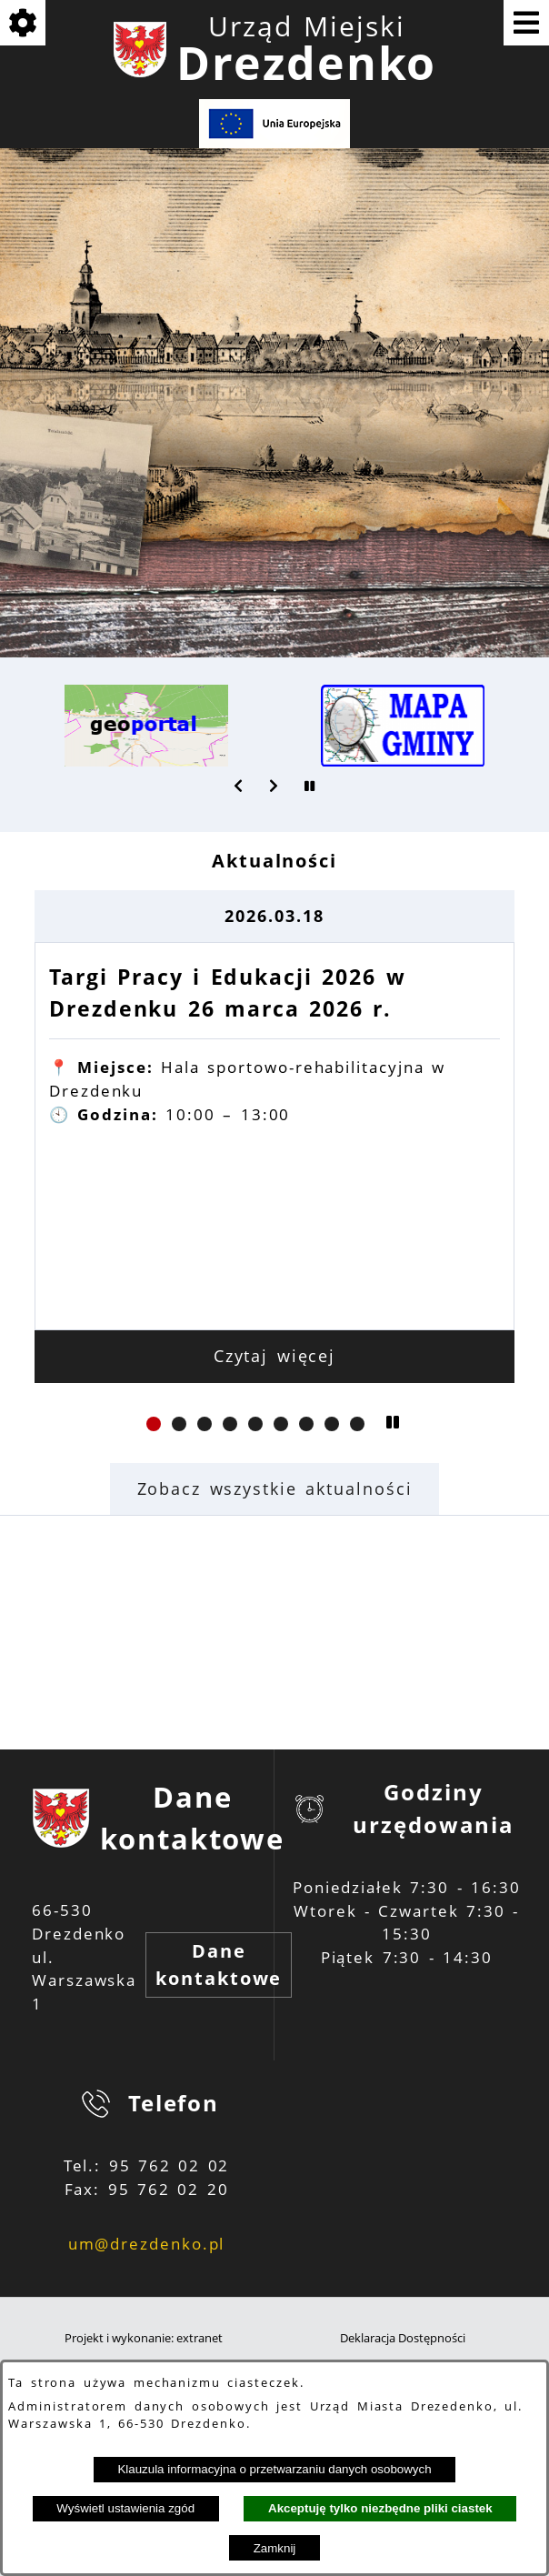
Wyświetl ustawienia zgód (125, 2508)
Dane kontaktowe (218, 1964)
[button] (239, 785)
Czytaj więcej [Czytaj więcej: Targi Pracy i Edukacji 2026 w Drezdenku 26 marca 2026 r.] (275, 1356)
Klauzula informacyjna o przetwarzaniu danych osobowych (274, 2469)
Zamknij (275, 2548)
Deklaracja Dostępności (402, 2338)
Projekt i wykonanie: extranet (144, 2338)
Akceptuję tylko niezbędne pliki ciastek (380, 2508)
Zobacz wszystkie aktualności (275, 1488)
